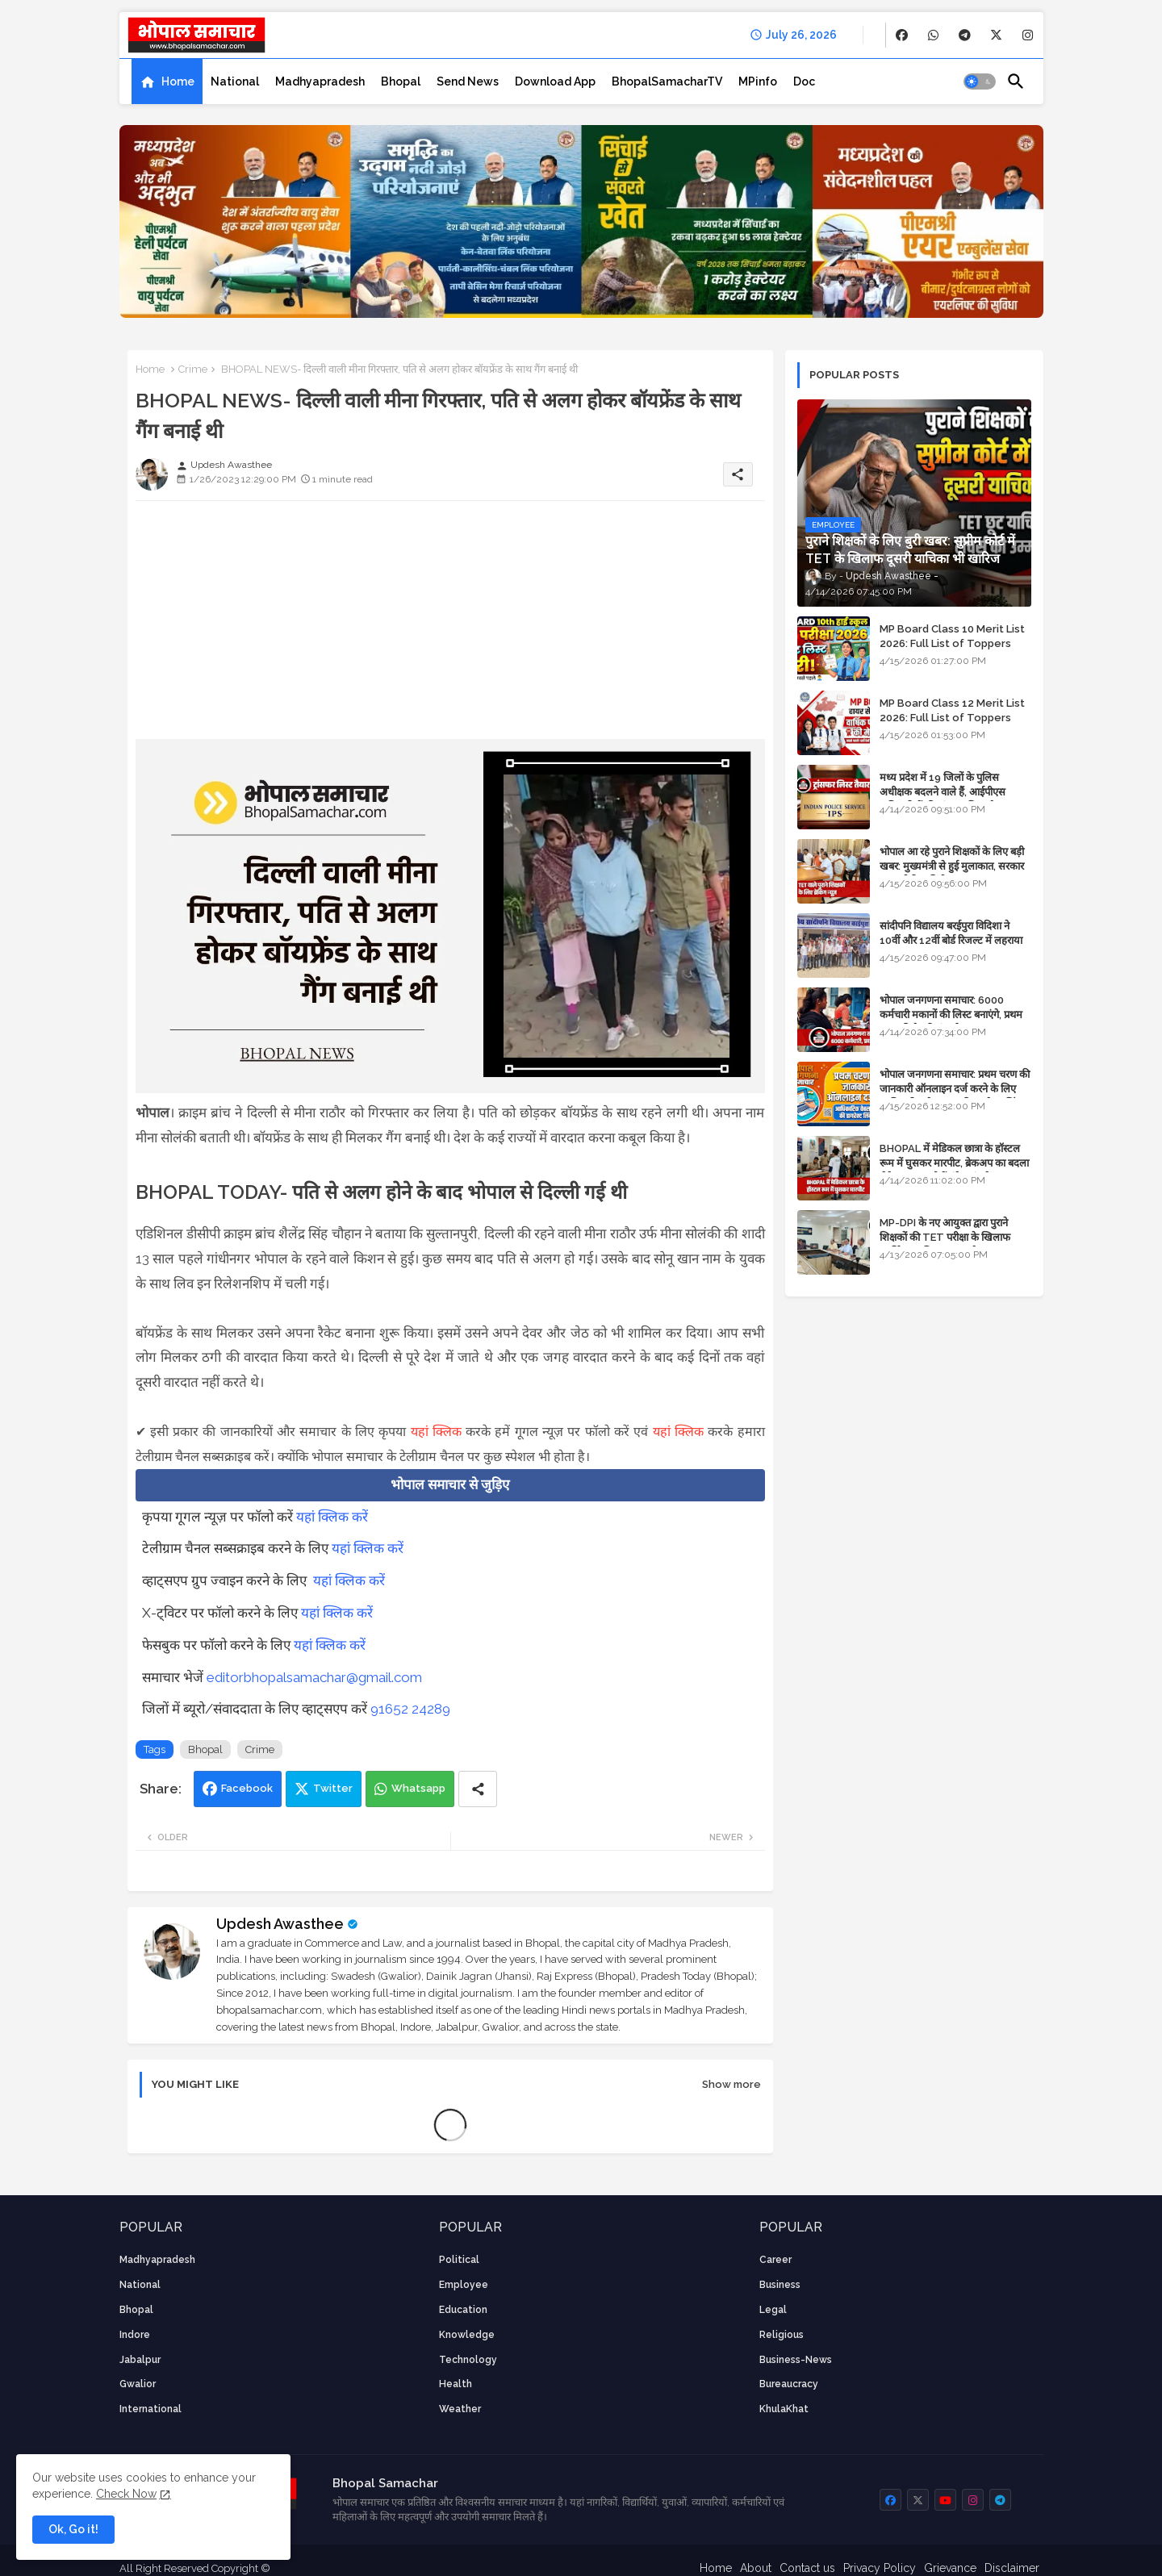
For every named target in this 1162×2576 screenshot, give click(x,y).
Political (459, 2259)
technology (468, 2359)
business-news (795, 2359)
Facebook (247, 1788)
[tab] (167, 81)
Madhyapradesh (320, 81)
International (150, 2409)
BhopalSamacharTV (667, 81)
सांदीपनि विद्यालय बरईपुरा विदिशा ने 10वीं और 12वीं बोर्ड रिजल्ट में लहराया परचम (951, 940)
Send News (468, 81)
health (455, 2384)
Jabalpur (140, 2359)
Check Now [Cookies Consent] (126, 2493)
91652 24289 (410, 1709)
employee (463, 2284)
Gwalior (137, 2384)
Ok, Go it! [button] (73, 2529)
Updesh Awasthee (280, 1923)
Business (779, 2284)
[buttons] (902, 35)
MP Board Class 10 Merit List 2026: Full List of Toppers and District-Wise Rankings (952, 643)
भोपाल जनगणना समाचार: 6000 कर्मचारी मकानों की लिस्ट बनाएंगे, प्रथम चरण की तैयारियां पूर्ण (951, 1014)
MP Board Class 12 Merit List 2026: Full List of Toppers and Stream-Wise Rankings (952, 717)
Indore (134, 2334)
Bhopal (400, 81)
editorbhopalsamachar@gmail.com (314, 1677)
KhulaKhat (784, 2409)
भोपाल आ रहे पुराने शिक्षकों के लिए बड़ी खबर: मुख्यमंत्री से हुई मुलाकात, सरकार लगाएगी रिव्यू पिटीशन (952, 866)
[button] (979, 81)
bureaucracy (788, 2384)
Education (463, 2309)
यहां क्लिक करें (332, 1517)
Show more (731, 2084)
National (235, 81)
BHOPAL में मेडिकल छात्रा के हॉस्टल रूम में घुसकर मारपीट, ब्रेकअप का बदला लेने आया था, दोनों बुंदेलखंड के (954, 1163)
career (775, 2259)
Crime (192, 369)
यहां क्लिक (436, 1431)
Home (177, 81)
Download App (555, 81)
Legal (773, 2309)
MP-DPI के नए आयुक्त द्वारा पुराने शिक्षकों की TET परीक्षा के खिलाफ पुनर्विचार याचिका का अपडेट (945, 1237)
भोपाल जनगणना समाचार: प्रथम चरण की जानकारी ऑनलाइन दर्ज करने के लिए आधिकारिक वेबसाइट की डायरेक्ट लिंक (955, 1088)
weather (460, 2409)
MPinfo (757, 81)
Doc (804, 81)
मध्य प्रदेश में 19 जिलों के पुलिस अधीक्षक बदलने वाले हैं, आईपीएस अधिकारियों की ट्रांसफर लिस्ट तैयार (944, 791)
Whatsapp (418, 1788)
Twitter (333, 1788)
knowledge (467, 2334)
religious (781, 2334)
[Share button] (477, 1789)
